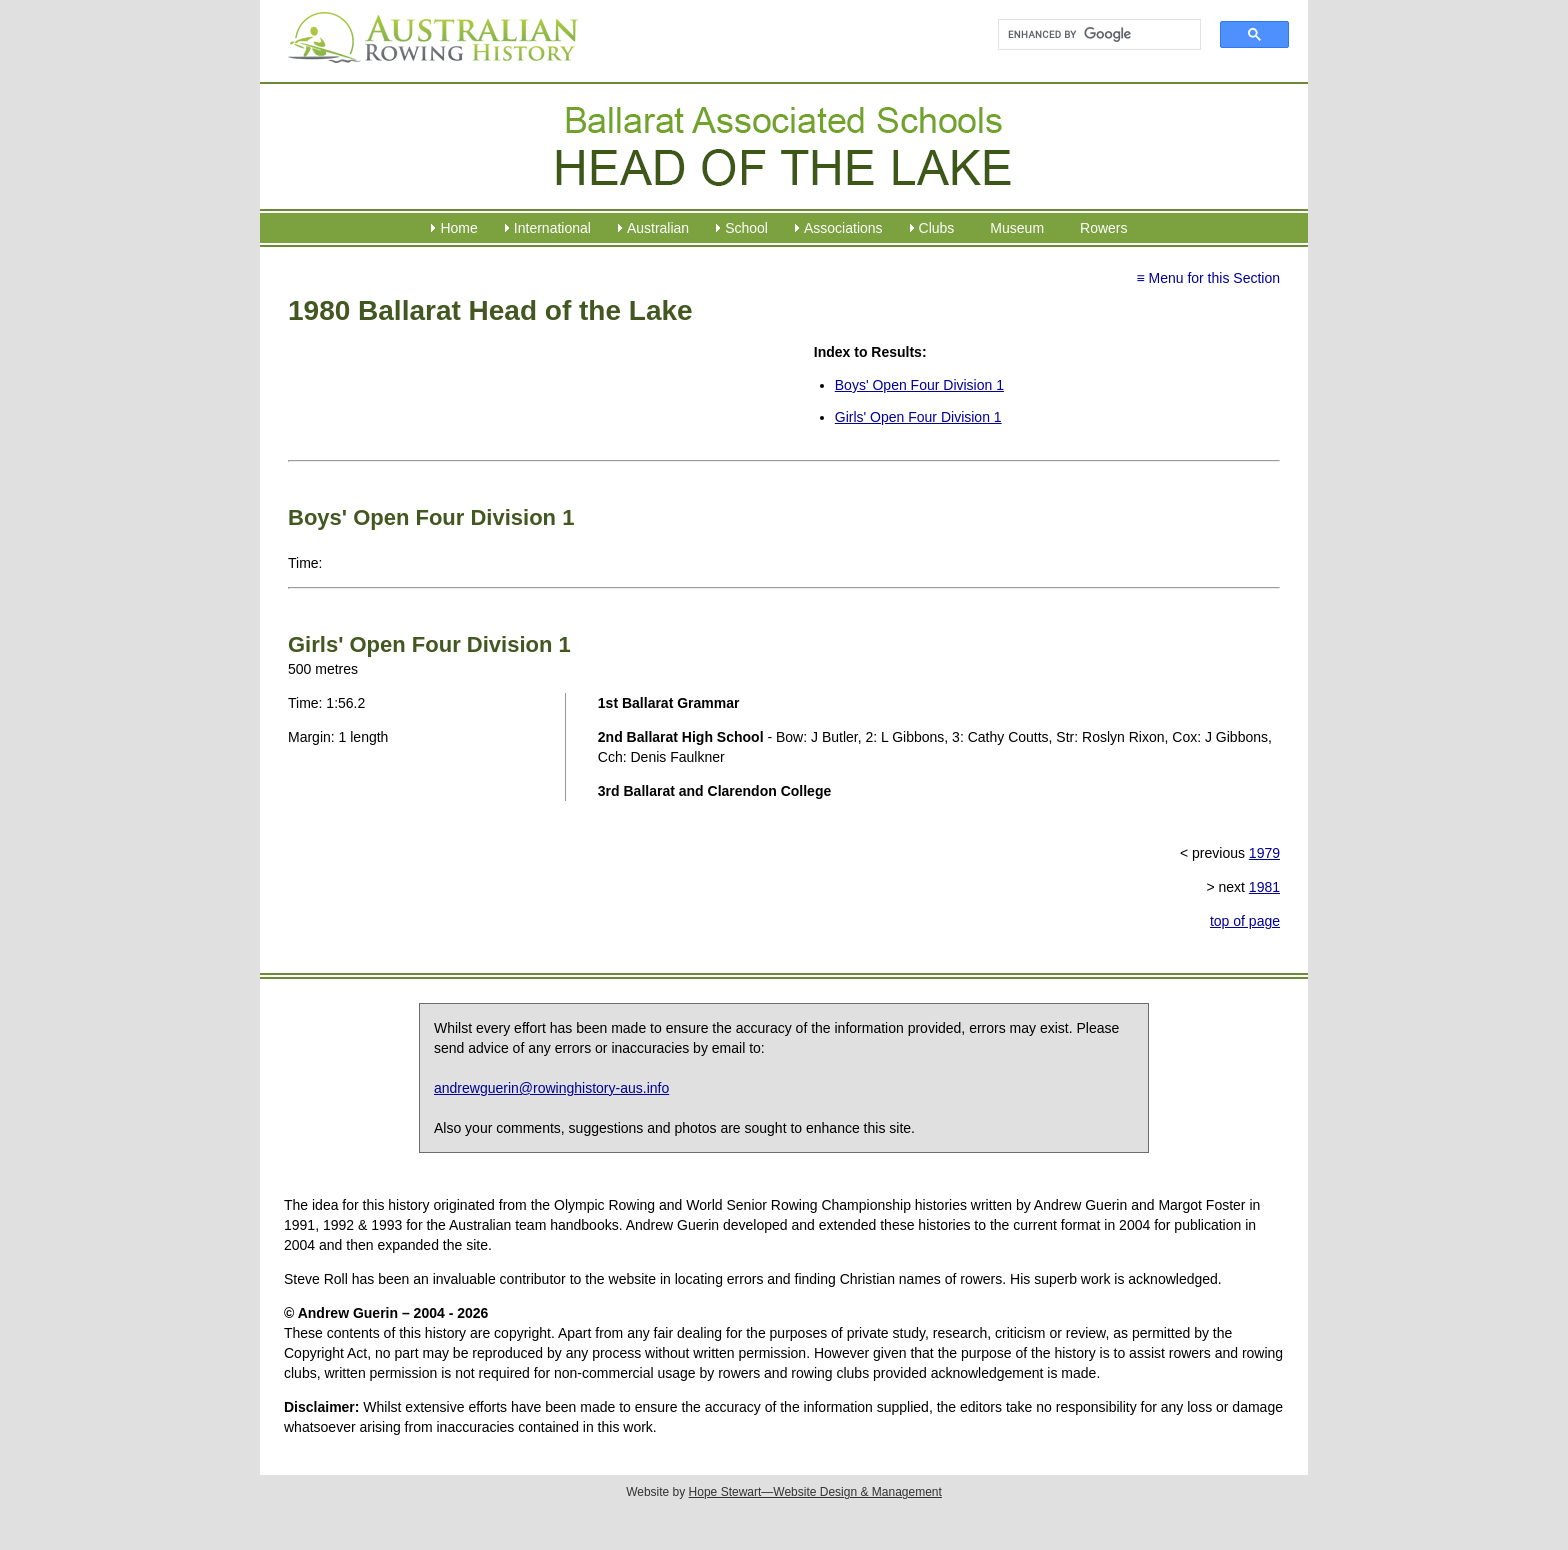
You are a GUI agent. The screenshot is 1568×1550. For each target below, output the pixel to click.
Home (458, 228)
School (746, 228)
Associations (843, 228)
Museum (1017, 228)
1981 (1264, 887)
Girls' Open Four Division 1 (918, 417)
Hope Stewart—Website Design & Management (815, 1492)
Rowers (1103, 228)
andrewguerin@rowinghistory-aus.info (551, 1088)
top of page (1245, 921)
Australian (658, 228)
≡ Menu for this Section (1208, 278)
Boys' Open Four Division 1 (919, 385)
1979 (1264, 853)
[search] (1090, 35)
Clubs (937, 228)
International (552, 228)
